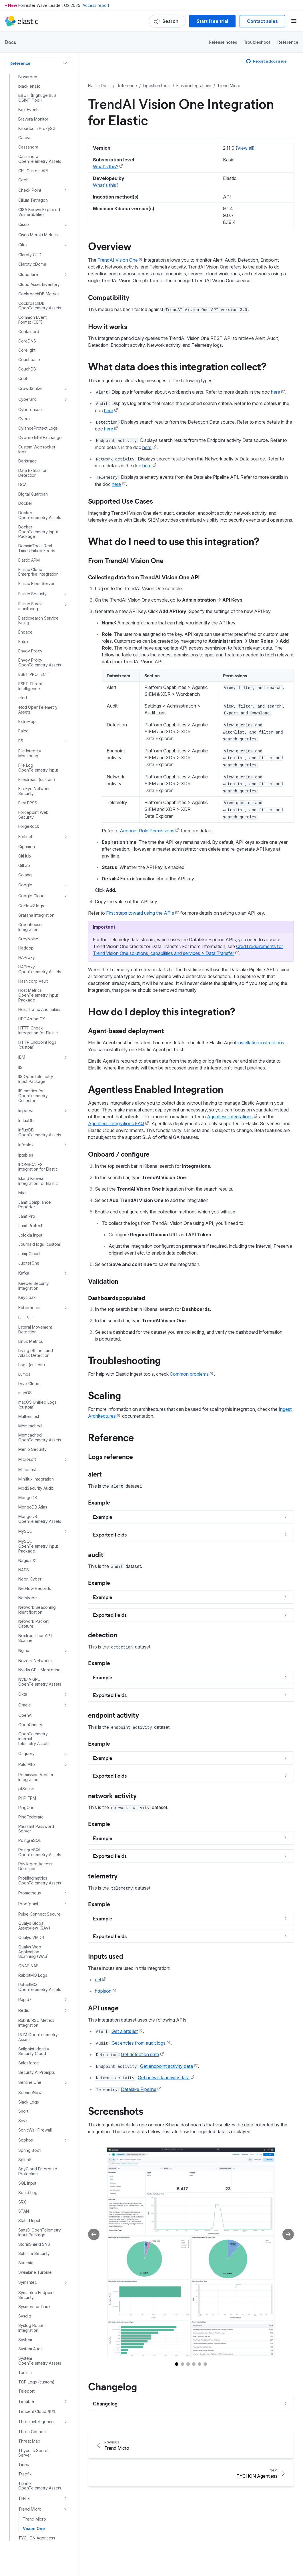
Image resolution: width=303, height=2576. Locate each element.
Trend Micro (29, 2261)
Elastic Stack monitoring (30, 359)
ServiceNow (29, 1845)
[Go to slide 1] (176, 2364)
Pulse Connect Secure (39, 1667)
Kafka (23, 1025)
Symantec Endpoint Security (36, 2048)
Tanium (25, 2125)
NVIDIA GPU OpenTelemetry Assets (39, 1434)
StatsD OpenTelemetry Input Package (39, 1985)
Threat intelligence (36, 2174)
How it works (107, 326)
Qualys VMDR (31, 1690)
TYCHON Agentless (36, 2291)
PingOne (26, 1560)
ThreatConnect (32, 2184)
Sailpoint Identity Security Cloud (33, 1804)
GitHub (24, 609)
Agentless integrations (230, 1116)
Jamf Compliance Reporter (34, 957)
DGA (22, 237)
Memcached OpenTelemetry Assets (39, 1190)
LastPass (26, 1070)
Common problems (189, 1374)
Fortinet (25, 589)
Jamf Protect (30, 978)
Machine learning (27, 2569)
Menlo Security (32, 1202)
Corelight (26, 103)
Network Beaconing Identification (37, 1362)
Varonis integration (35, 2320)
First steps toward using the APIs (140, 913)
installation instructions (261, 1042)
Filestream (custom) (36, 532)
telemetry (102, 1875)
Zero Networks (32, 2436)
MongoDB (27, 1250)
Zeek (23, 2417)
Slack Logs (28, 1855)
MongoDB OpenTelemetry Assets (39, 1272)
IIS (20, 820)
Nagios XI (27, 1313)
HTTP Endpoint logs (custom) (37, 797)
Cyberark (27, 152)
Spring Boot (29, 1903)
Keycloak (27, 1050)
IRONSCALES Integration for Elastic (38, 920)
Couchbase (29, 112)
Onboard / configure (118, 1153)
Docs (10, 42)
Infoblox (26, 897)
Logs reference (110, 1456)
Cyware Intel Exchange (40, 190)
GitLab (24, 618)
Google (25, 637)
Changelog (112, 2386)
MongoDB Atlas (32, 1260)
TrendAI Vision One (117, 260)
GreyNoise (28, 692)
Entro (23, 394)
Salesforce (28, 1816)
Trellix (24, 2251)
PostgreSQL (29, 1593)
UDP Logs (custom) (36, 2300)
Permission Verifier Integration (35, 1530)
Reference (287, 42)
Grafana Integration (36, 668)
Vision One (34, 2281)
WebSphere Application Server (35, 2371)
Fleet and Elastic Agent (35, 2503)
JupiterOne (28, 1016)
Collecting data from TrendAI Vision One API (144, 577)
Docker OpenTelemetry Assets (39, 268)
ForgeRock (28, 579)
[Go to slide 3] (188, 2364)
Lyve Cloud (28, 1136)
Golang (25, 628)
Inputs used (105, 1955)
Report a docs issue (266, 61)
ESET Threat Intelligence (30, 439)
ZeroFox (26, 2426)
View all (245, 148)
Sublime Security (34, 2006)
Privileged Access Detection (35, 1619)
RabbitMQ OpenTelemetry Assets (39, 1740)
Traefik (25, 2227)
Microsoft (27, 1212)
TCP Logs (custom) (36, 2135)
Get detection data (140, 2054)
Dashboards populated (116, 1297)
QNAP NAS (28, 1718)
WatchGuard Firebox (37, 2359)
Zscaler (25, 2464)
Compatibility (108, 297)
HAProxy (26, 710)
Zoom (23, 2455)
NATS (23, 1323)
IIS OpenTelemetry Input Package (35, 832)
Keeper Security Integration (33, 1038)
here (275, 392)
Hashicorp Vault (33, 734)
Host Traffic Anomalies (39, 762)
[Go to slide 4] (194, 2364)
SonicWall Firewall (35, 1883)
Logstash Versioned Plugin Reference (32, 2538)
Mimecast (27, 1222)
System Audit (30, 2102)
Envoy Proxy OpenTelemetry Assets (39, 415)
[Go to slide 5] (199, 2364)
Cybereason (30, 162)
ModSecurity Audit (35, 1241)
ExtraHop (27, 474)
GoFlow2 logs (31, 658)
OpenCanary (30, 1477)
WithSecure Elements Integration (38, 2396)
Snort (23, 1864)
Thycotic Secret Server (33, 2206)
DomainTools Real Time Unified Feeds (36, 301)
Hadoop (26, 701)
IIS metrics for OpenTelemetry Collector (33, 849)
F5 (20, 493)
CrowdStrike (30, 141)
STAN (23, 1964)
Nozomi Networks (35, 1413)
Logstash (22, 2514)
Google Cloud (31, 648)
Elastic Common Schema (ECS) (25, 2554)
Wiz (21, 2408)
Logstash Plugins (29, 2525)
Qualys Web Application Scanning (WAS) (33, 1705)
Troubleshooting (124, 1360)
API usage (103, 2007)
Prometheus (29, 1645)
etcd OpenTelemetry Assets (37, 462)
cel (98, 1979)
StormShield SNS (34, 1997)
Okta (22, 1447)
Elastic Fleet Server (36, 336)
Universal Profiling (35, 2310)
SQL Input (27, 1936)
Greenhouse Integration (30, 680)
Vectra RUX (29, 2339)
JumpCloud (29, 1006)
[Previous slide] (93, 2234)
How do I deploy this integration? (161, 1011)
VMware (26, 2349)
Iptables (25, 908)
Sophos (25, 1892)
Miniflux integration (36, 1232)
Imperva (25, 863)
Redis (23, 1763)
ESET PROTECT (33, 427)
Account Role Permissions (147, 831)
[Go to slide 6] (205, 2364)
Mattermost (28, 1169)
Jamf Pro (26, 969)
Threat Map (29, 2194)
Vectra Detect (31, 2329)
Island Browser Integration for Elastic (38, 934)
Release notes (223, 42)
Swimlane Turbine (35, 2025)
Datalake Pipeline (138, 2089)
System (25, 2092)
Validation (103, 1280)
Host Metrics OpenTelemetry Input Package (38, 748)
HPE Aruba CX (31, 772)
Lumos (24, 1127)
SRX (22, 1955)
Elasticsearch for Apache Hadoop (29, 2491)
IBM (21, 810)
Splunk (24, 1912)
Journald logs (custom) (40, 997)
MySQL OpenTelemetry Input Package (38, 1299)
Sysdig (24, 2069)
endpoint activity (113, 1714)
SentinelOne (29, 1835)
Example (99, 1502)
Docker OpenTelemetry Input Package (38, 285)
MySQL (25, 1284)
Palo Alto (26, 1517)
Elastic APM (29, 313)
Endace (25, 385)
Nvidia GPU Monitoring (39, 1423)
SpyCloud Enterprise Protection (37, 1924)
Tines (23, 2217)
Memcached (30, 1179)
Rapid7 (25, 1752)
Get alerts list (124, 2031)
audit (95, 1554)
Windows (27, 2383)
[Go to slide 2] (182, 2364)
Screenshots (115, 2110)
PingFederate (31, 1570)
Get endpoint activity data (166, 2066)
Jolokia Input (30, 988)
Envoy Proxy (30, 404)
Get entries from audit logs (138, 2043)
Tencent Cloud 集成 (36, 2164)
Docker (25, 256)
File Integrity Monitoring (29, 506)
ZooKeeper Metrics (36, 2445)
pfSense (26, 1541)
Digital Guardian (33, 247)
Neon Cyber (29, 1332)
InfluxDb (26, 873)
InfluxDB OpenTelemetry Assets (39, 885)
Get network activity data (164, 2077)
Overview (109, 246)
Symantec (27, 2035)
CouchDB (27, 122)
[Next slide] (288, 2234)
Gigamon (26, 599)
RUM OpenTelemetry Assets (38, 1790)
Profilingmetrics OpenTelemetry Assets (39, 1633)
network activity (112, 1795)
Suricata (25, 2016)
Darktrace (27, 214)
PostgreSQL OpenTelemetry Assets (39, 1605)
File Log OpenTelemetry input (38, 520)
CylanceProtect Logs (38, 181)
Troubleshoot (257, 42)
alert (95, 1473)
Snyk (23, 1873)
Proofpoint (28, 1656)
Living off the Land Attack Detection (35, 1106)
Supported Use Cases (120, 500)
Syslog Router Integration (31, 2081)
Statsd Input (29, 1973)
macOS (25, 1145)
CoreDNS (27, 94)
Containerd (28, 84)
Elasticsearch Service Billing (38, 373)
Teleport (26, 2144)
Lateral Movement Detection (35, 1082)
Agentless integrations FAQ (116, 1123)
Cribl (22, 131)
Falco (23, 484)
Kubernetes (29, 1060)
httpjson (103, 1991)
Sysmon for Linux (34, 2059)
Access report (96, 5)
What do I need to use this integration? (173, 541)
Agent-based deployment (126, 1030)
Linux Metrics (30, 1094)
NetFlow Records (34, 1341)
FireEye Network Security (34, 544)
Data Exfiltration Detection (32, 226)
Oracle (24, 1457)
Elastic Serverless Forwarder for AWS (32, 2477)
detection (102, 1634)
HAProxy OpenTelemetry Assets (39, 722)
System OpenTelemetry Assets (39, 2113)
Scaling (104, 1395)
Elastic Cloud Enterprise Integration (38, 325)
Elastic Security (32, 346)
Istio (22, 946)
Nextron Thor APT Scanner (35, 1391)
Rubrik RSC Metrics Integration (36, 1775)
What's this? (105, 166)
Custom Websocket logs (36, 202)
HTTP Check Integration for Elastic (38, 783)
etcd (22, 450)
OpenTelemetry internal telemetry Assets (33, 1492)
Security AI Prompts (36, 1825)
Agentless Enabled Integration (155, 1088)
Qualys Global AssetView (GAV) (34, 1678)
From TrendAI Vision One (126, 560)
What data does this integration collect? (177, 366)
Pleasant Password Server (36, 1582)
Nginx (23, 1403)
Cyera (24, 171)
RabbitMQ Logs (32, 1728)
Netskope (27, 1351)
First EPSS (27, 556)
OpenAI (25, 1468)
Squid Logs (28, 1945)
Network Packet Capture (33, 1376)
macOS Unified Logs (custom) (37, 1157)
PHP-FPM (27, 1551)
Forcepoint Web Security (33, 567)
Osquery (26, 1506)
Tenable (26, 2154)
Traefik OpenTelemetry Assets (39, 2239)
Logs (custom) (31, 1117)
